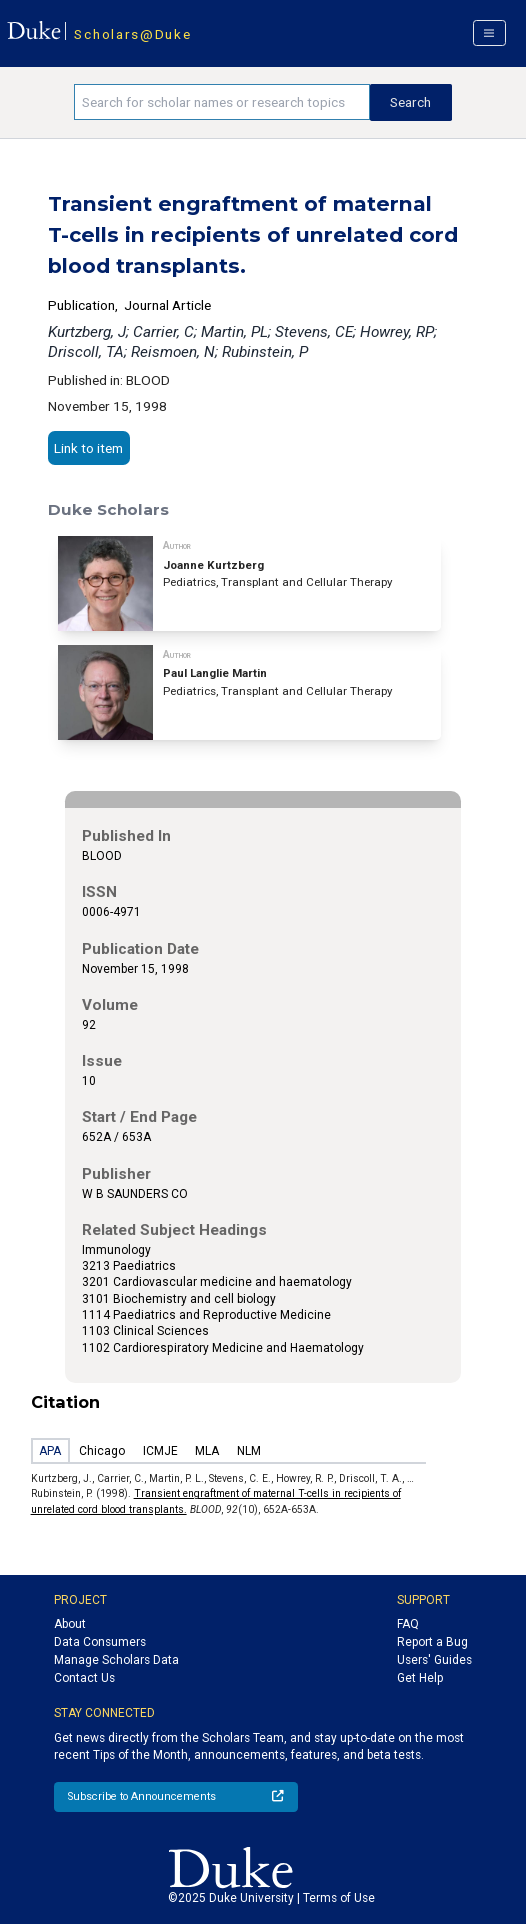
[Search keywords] (222, 102)
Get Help (420, 1678)
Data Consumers (100, 1642)
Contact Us (84, 1678)
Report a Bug (432, 1642)
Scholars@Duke (132, 34)
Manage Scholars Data (116, 1660)
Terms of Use (339, 1898)
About (70, 1624)
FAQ (408, 1624)
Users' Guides (434, 1660)
